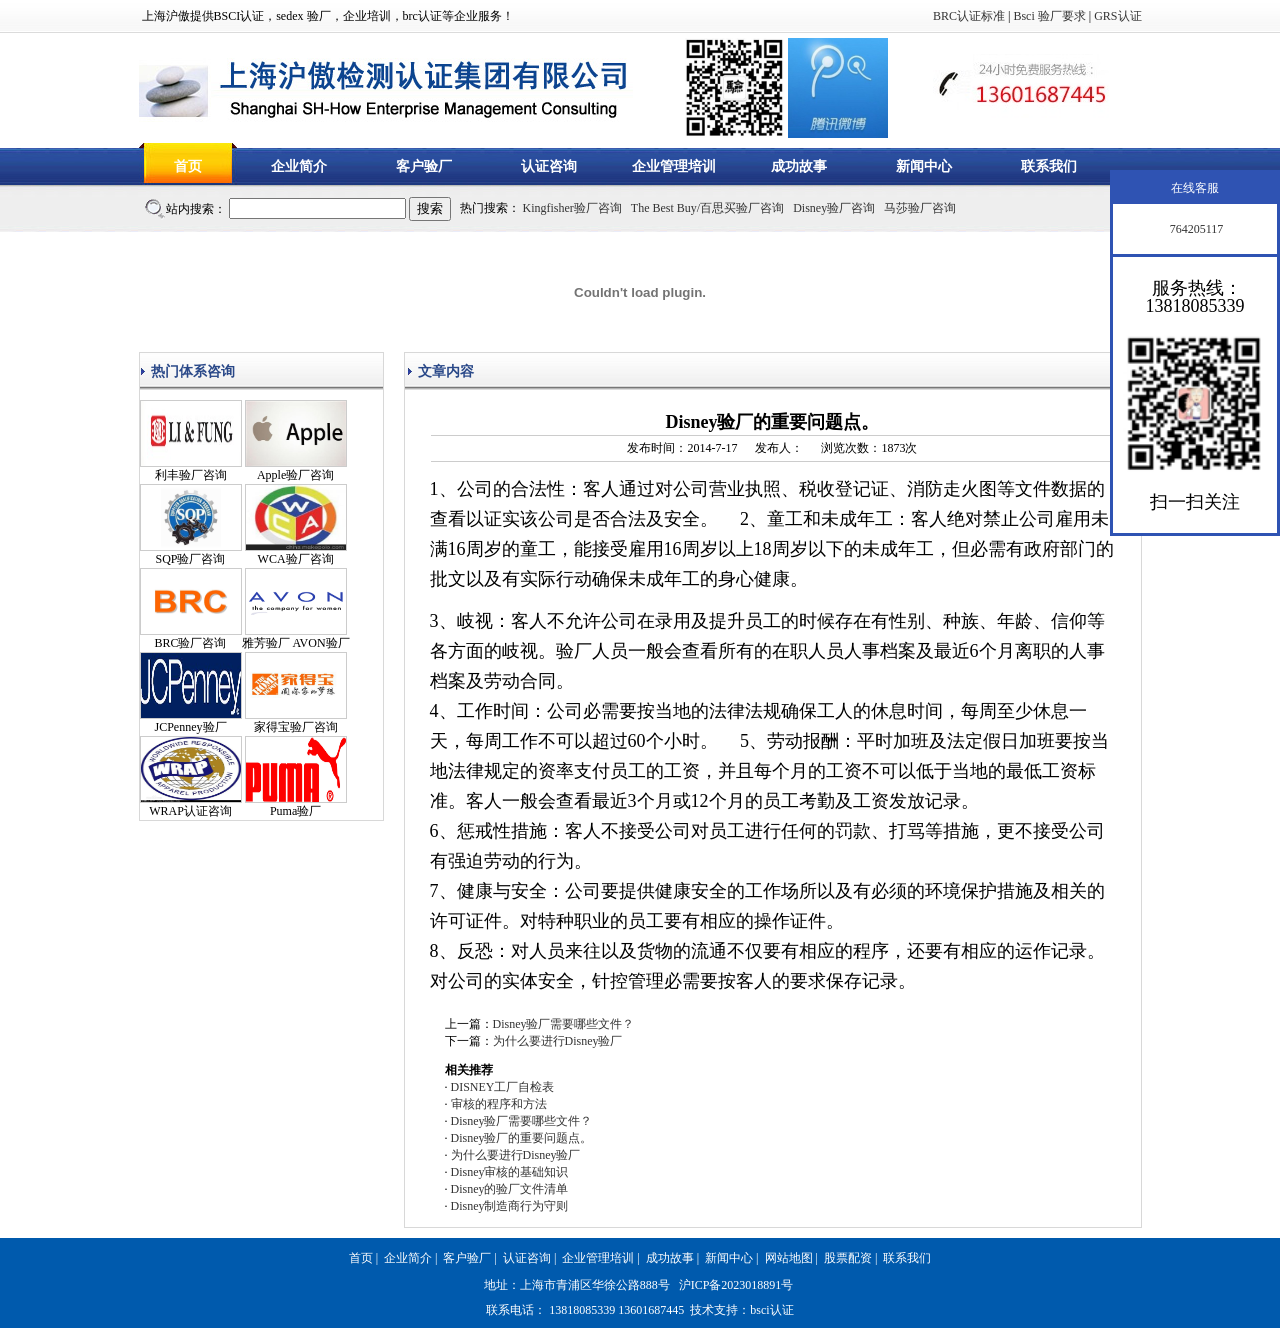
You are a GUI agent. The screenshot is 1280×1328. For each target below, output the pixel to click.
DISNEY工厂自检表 (503, 1087)
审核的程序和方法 (499, 1104)
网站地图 (789, 1258)
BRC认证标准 (969, 16)
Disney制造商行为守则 (510, 1206)
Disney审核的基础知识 (510, 1172)
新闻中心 (924, 166)
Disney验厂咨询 (834, 208)
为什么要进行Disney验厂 (558, 1041)
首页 (188, 166)
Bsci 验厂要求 (1049, 16)
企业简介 (299, 166)
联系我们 (1049, 166)
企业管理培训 (674, 166)
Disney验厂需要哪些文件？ (564, 1024)
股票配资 (848, 1258)
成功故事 (799, 166)
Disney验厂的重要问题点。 (522, 1138)
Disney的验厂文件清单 (510, 1189)
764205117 (1195, 229)
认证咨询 (549, 166)
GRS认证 (1117, 16)
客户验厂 (424, 166)
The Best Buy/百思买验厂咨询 (707, 208)
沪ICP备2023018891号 (736, 1285)
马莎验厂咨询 (920, 208)
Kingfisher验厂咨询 (572, 208)
